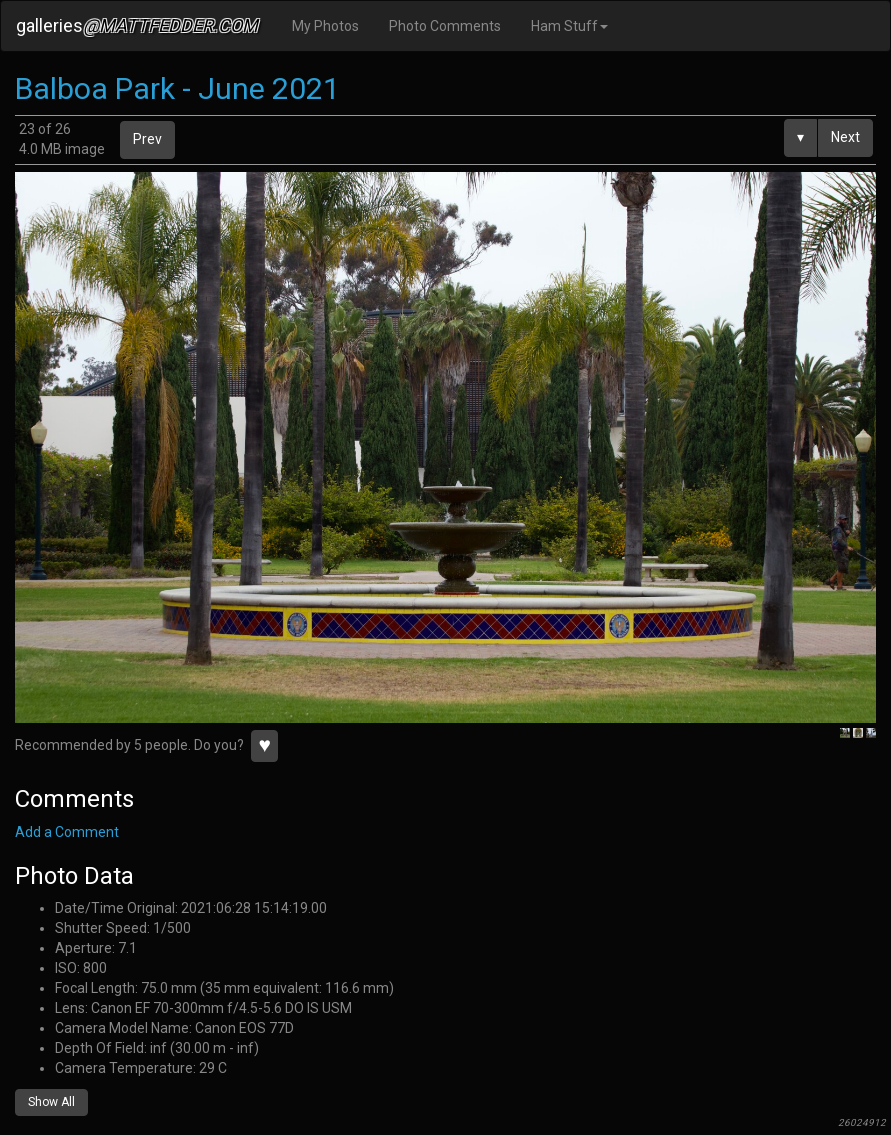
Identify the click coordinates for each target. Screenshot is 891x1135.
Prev (147, 139)
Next (845, 137)
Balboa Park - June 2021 (177, 88)
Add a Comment (67, 832)
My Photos (325, 26)
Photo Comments (445, 26)
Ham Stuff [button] (569, 26)
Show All (51, 1102)
